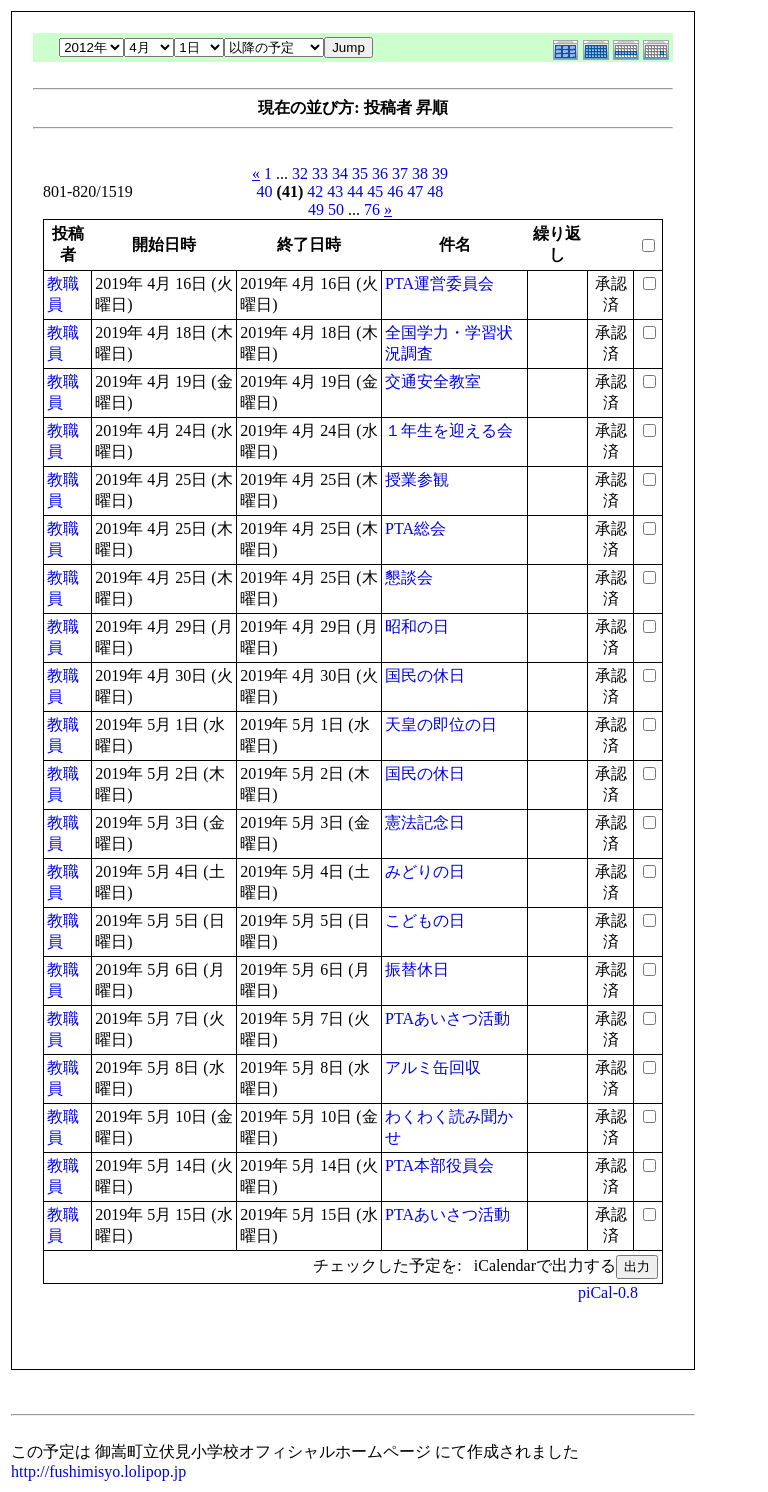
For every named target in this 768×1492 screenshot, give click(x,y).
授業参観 (417, 479)
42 (315, 191)
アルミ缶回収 (433, 1067)
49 (316, 209)
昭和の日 (417, 626)
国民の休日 (425, 675)
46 (395, 191)
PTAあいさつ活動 (447, 1018)
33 (320, 173)
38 (420, 173)
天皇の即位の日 (441, 724)
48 (435, 191)
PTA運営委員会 (439, 283)
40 (265, 191)
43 (335, 191)
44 (355, 191)
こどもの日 (425, 920)
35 (360, 173)
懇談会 (409, 577)
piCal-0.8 (608, 1292)
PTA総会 (415, 528)
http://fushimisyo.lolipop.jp (98, 1471)
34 (340, 173)
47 (415, 191)
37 (400, 173)
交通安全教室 (433, 381)
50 (336, 209)
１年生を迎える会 (449, 430)
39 (440, 173)
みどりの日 (425, 871)
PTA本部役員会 (439, 1165)
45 (375, 191)
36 (380, 173)
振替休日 (417, 969)
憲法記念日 (425, 822)
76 (372, 209)
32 (300, 173)
